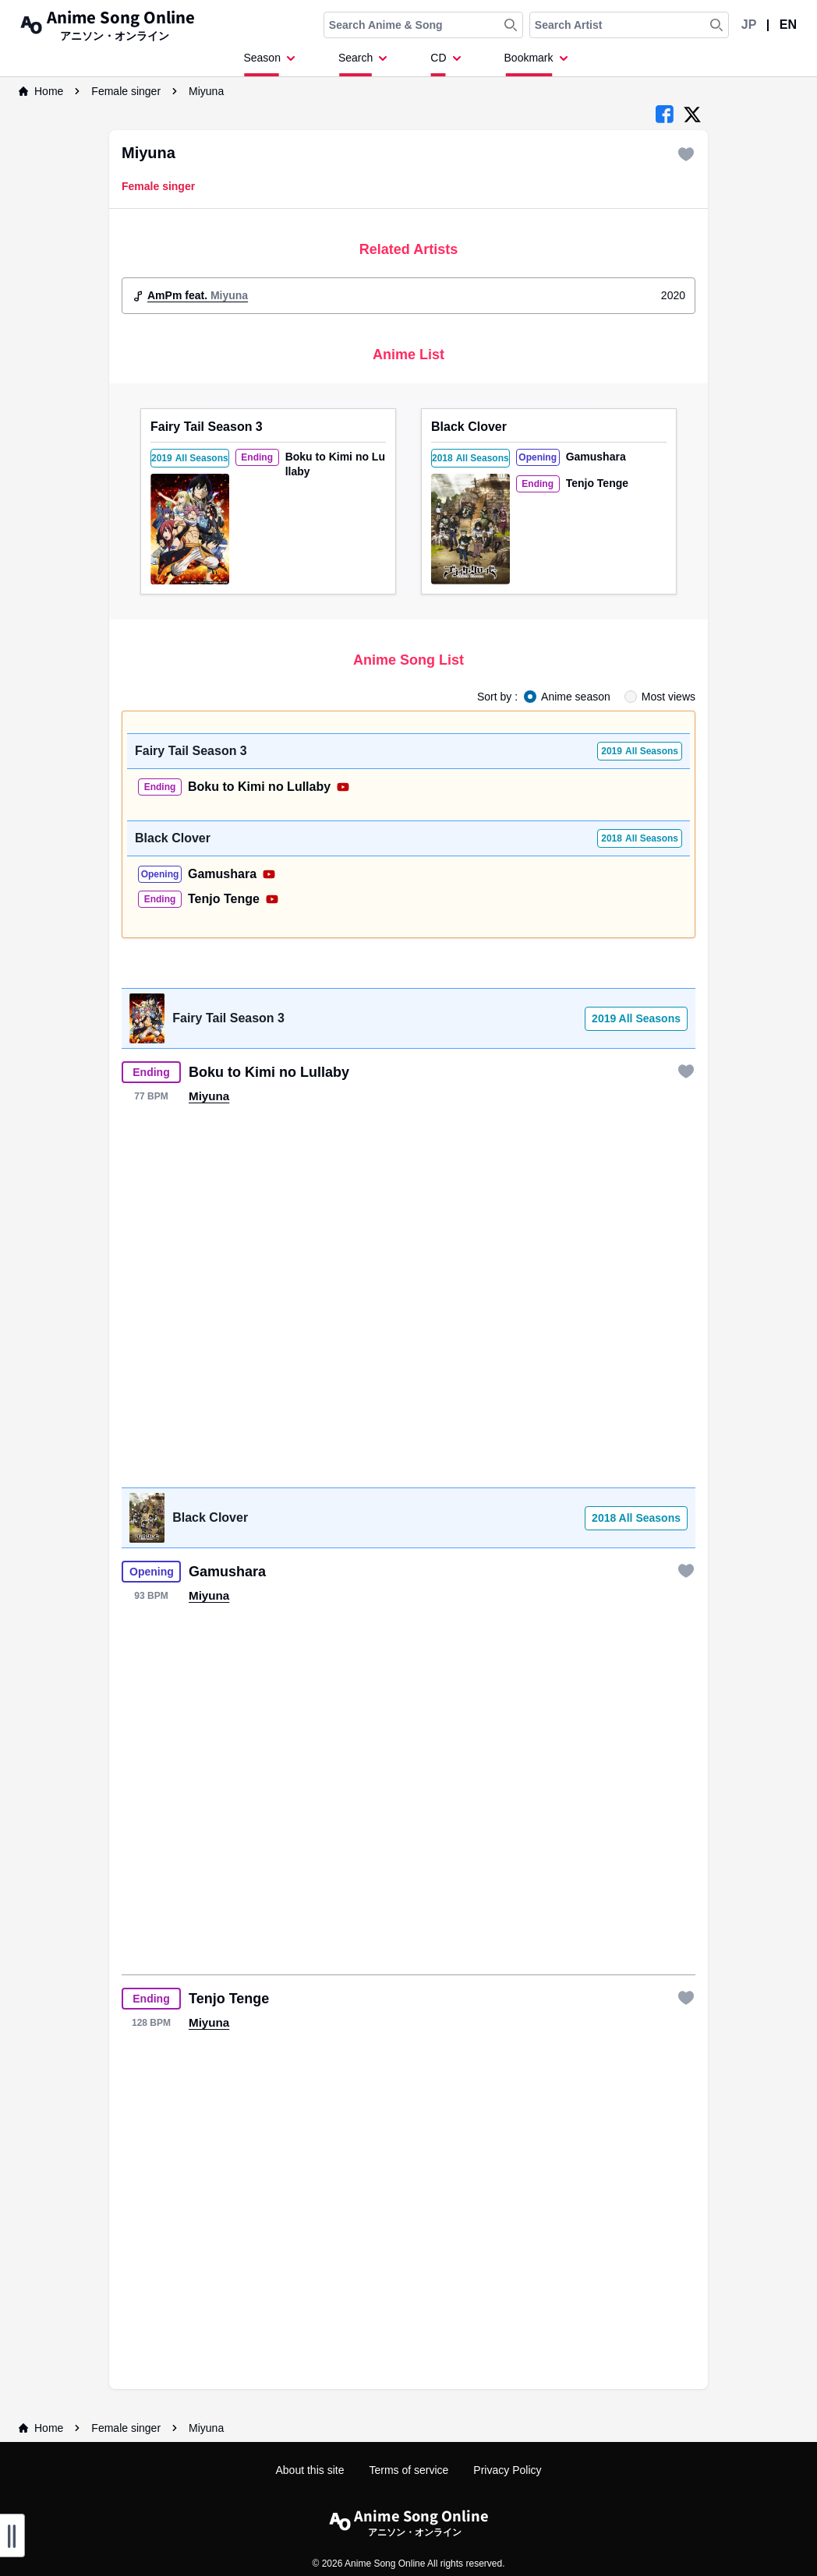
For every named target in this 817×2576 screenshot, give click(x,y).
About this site (310, 2470)
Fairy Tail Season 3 (206, 426)
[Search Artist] (716, 25)
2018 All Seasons (636, 1518)
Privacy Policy (507, 2470)
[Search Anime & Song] (510, 25)
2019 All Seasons (636, 1018)
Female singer (126, 91)
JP (749, 24)
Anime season (575, 696)
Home (41, 91)
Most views (668, 696)
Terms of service (408, 2470)
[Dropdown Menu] (271, 63)
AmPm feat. (197, 295)
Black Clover (469, 426)
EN (788, 24)
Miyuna (206, 91)
